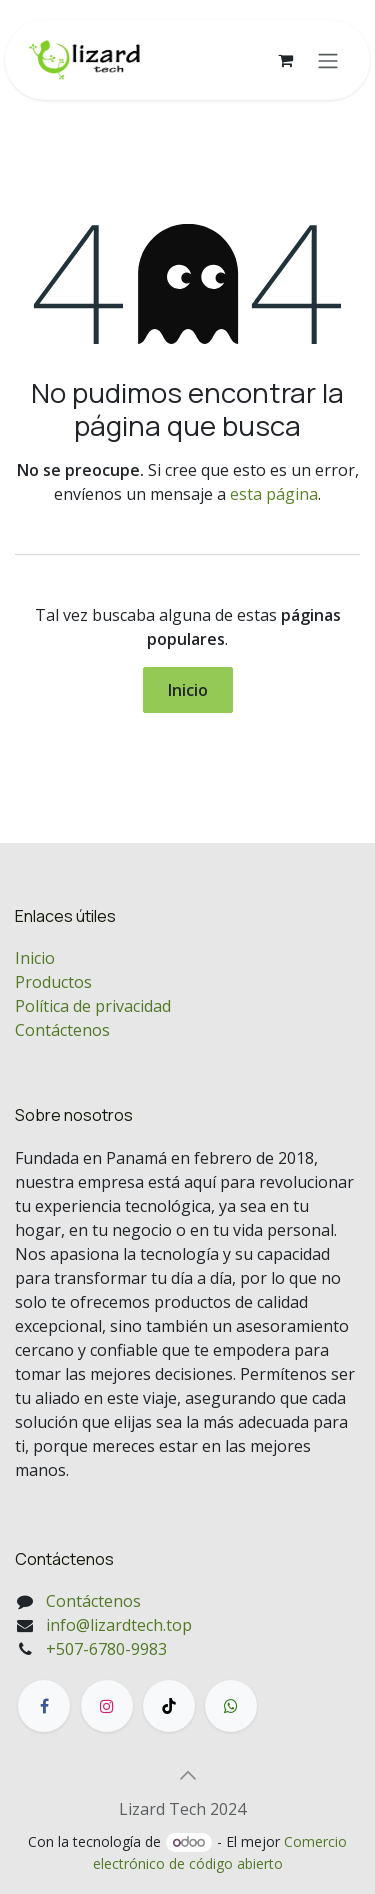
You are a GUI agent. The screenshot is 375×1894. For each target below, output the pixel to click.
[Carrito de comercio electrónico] (285, 60)
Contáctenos (62, 1030)
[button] (188, 1775)
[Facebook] (44, 1706)
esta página (274, 494)
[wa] (231, 1706)
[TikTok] (169, 1706)
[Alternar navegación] (328, 60)
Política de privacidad (93, 1006)
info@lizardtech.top (119, 1625)
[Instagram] (107, 1706)
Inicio (188, 690)
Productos (53, 982)
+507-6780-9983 (106, 1649)
